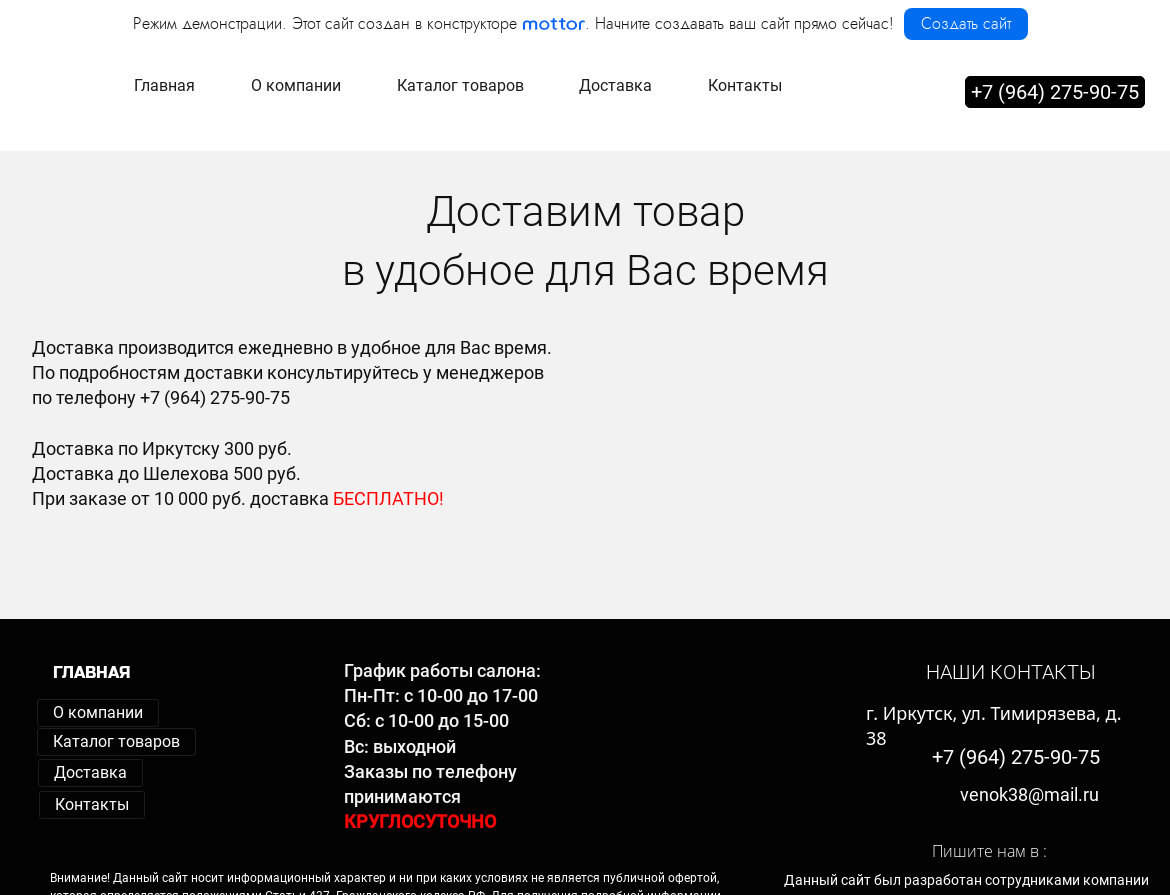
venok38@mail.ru (1029, 794)
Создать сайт (966, 23)
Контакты (92, 804)
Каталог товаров (116, 741)
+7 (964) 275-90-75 (1055, 89)
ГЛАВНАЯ (92, 672)
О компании (98, 712)
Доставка (90, 772)
